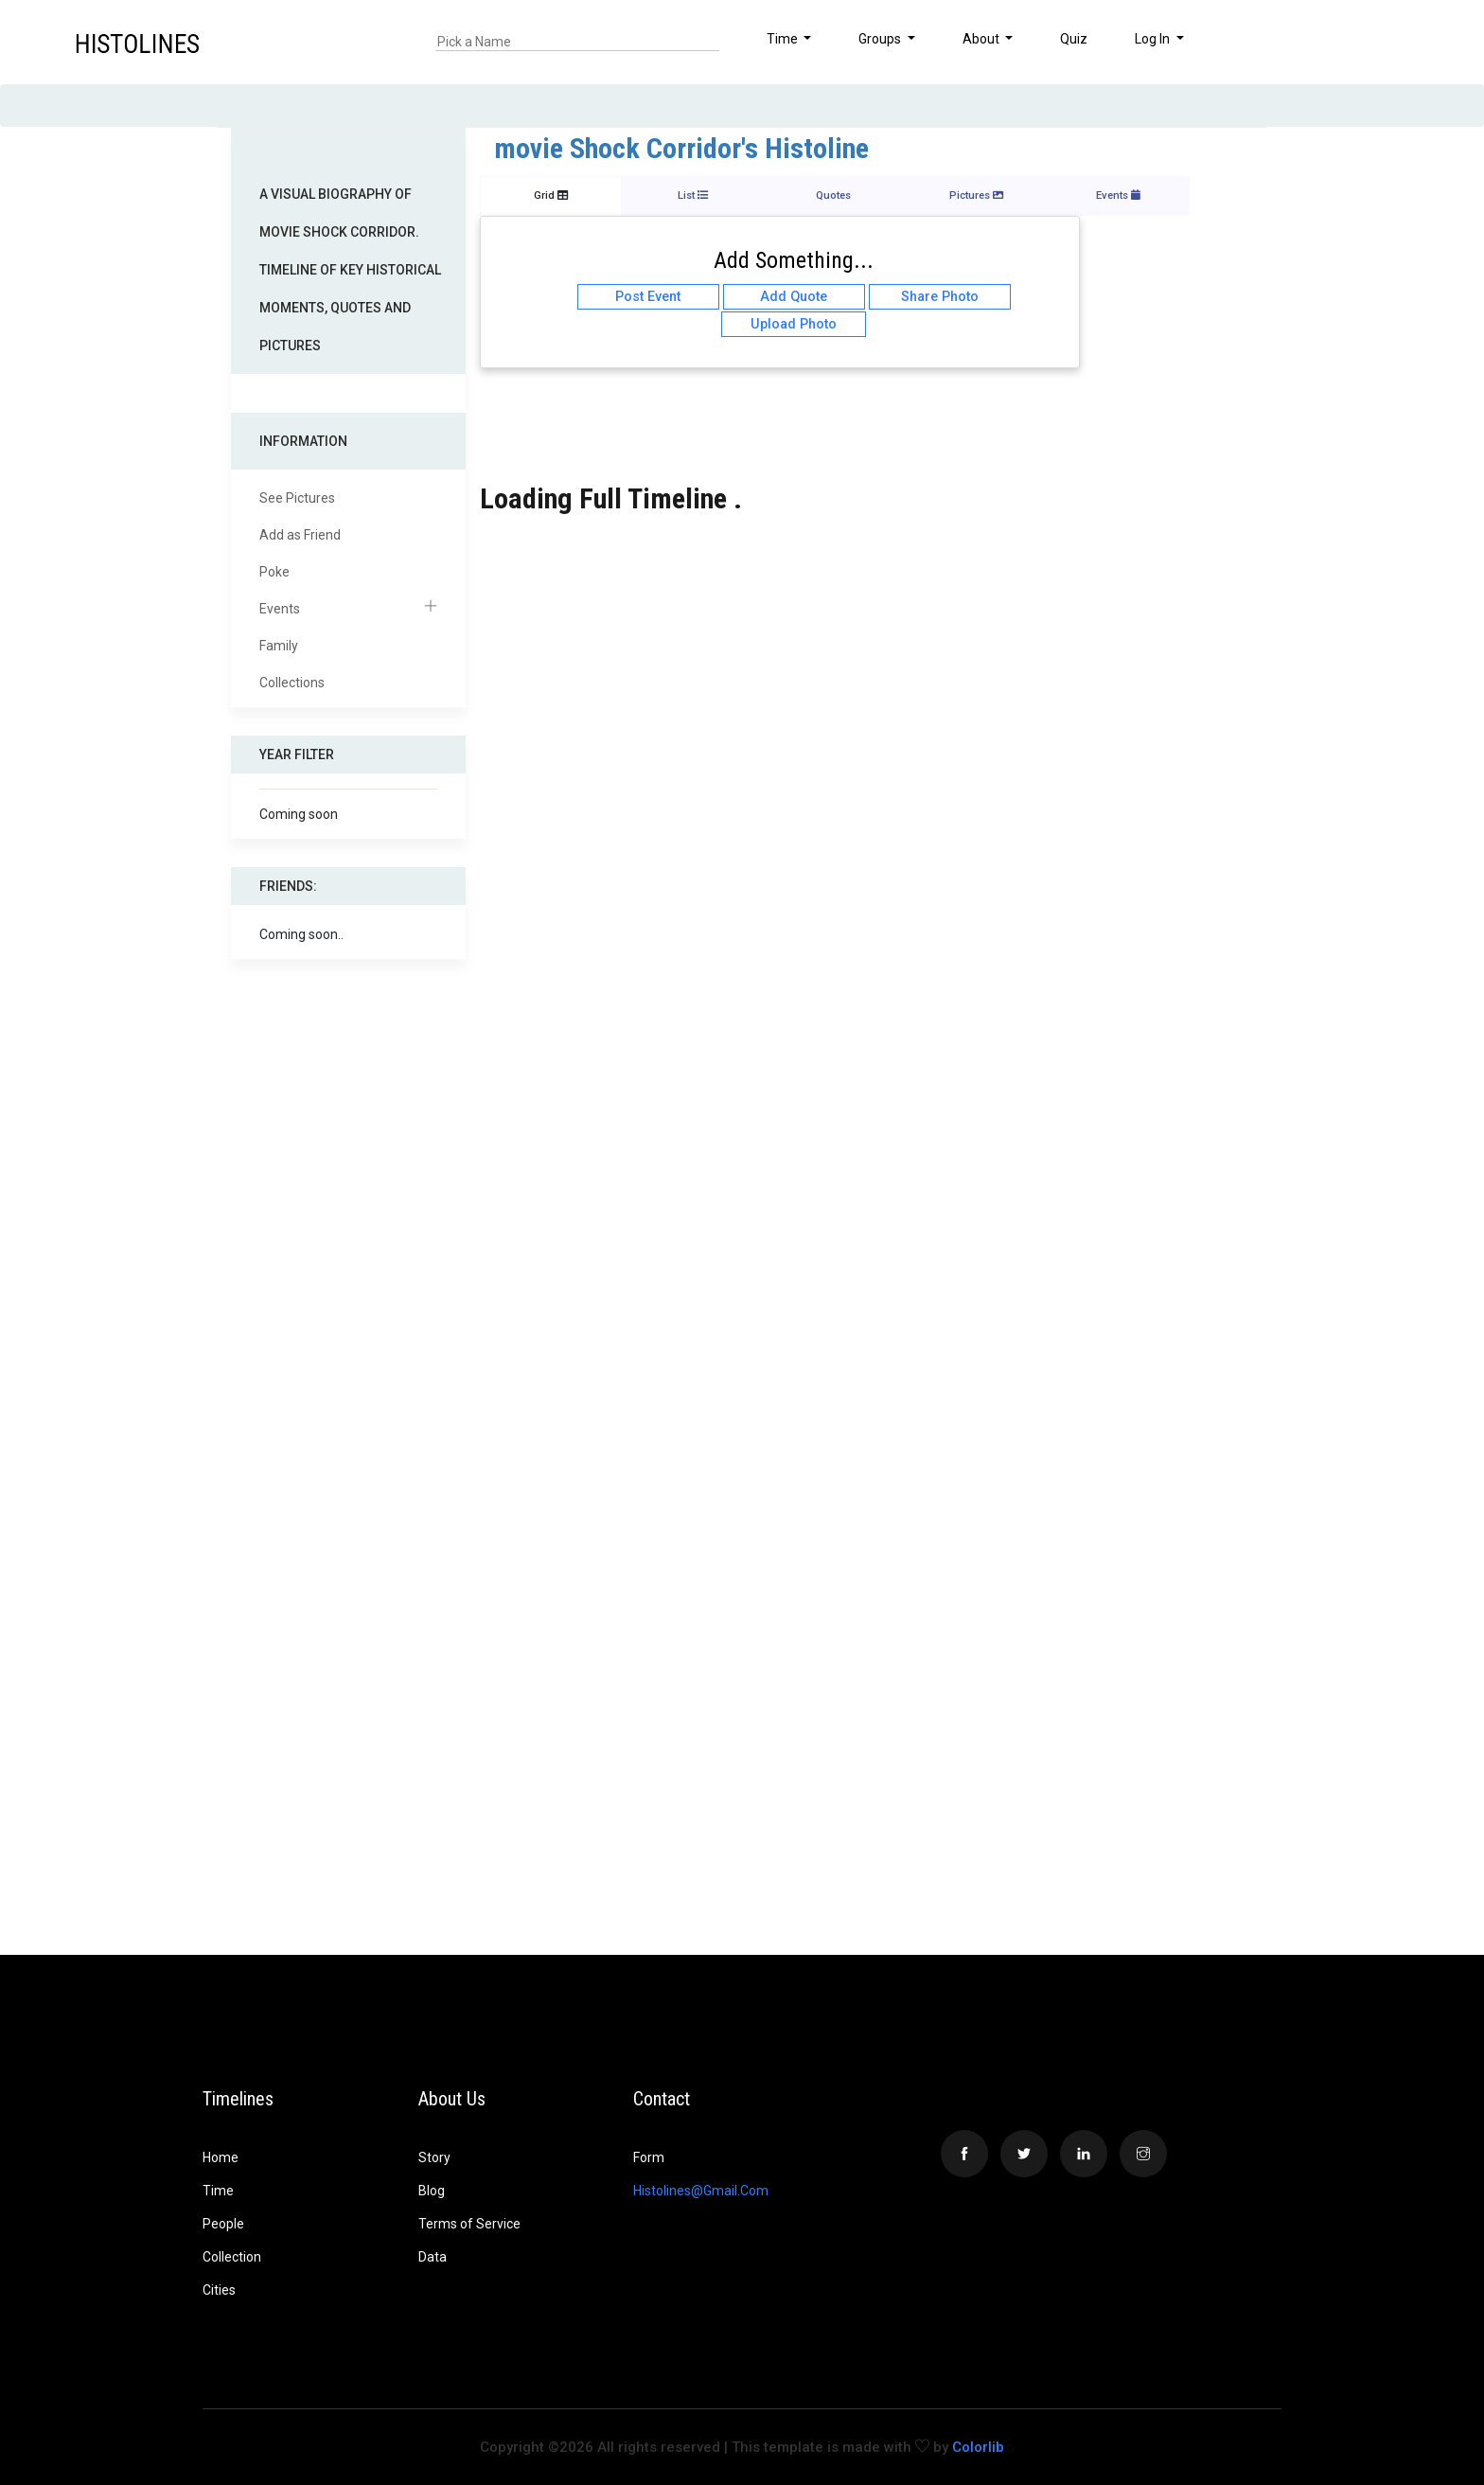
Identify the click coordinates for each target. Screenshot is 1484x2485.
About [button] (982, 38)
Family (278, 645)
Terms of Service (469, 2223)
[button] (1406, 41)
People (223, 2223)
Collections (292, 682)
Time (218, 2190)
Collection (232, 2256)
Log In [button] (1154, 38)
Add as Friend (300, 534)
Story (434, 2157)
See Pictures (297, 498)
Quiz (1073, 38)
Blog (431, 2190)
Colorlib (978, 2447)
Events (348, 609)
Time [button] (784, 38)
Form (648, 2157)
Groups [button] (881, 38)
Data (432, 2256)
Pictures (976, 195)
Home (220, 2157)
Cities (219, 2290)
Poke (274, 571)
